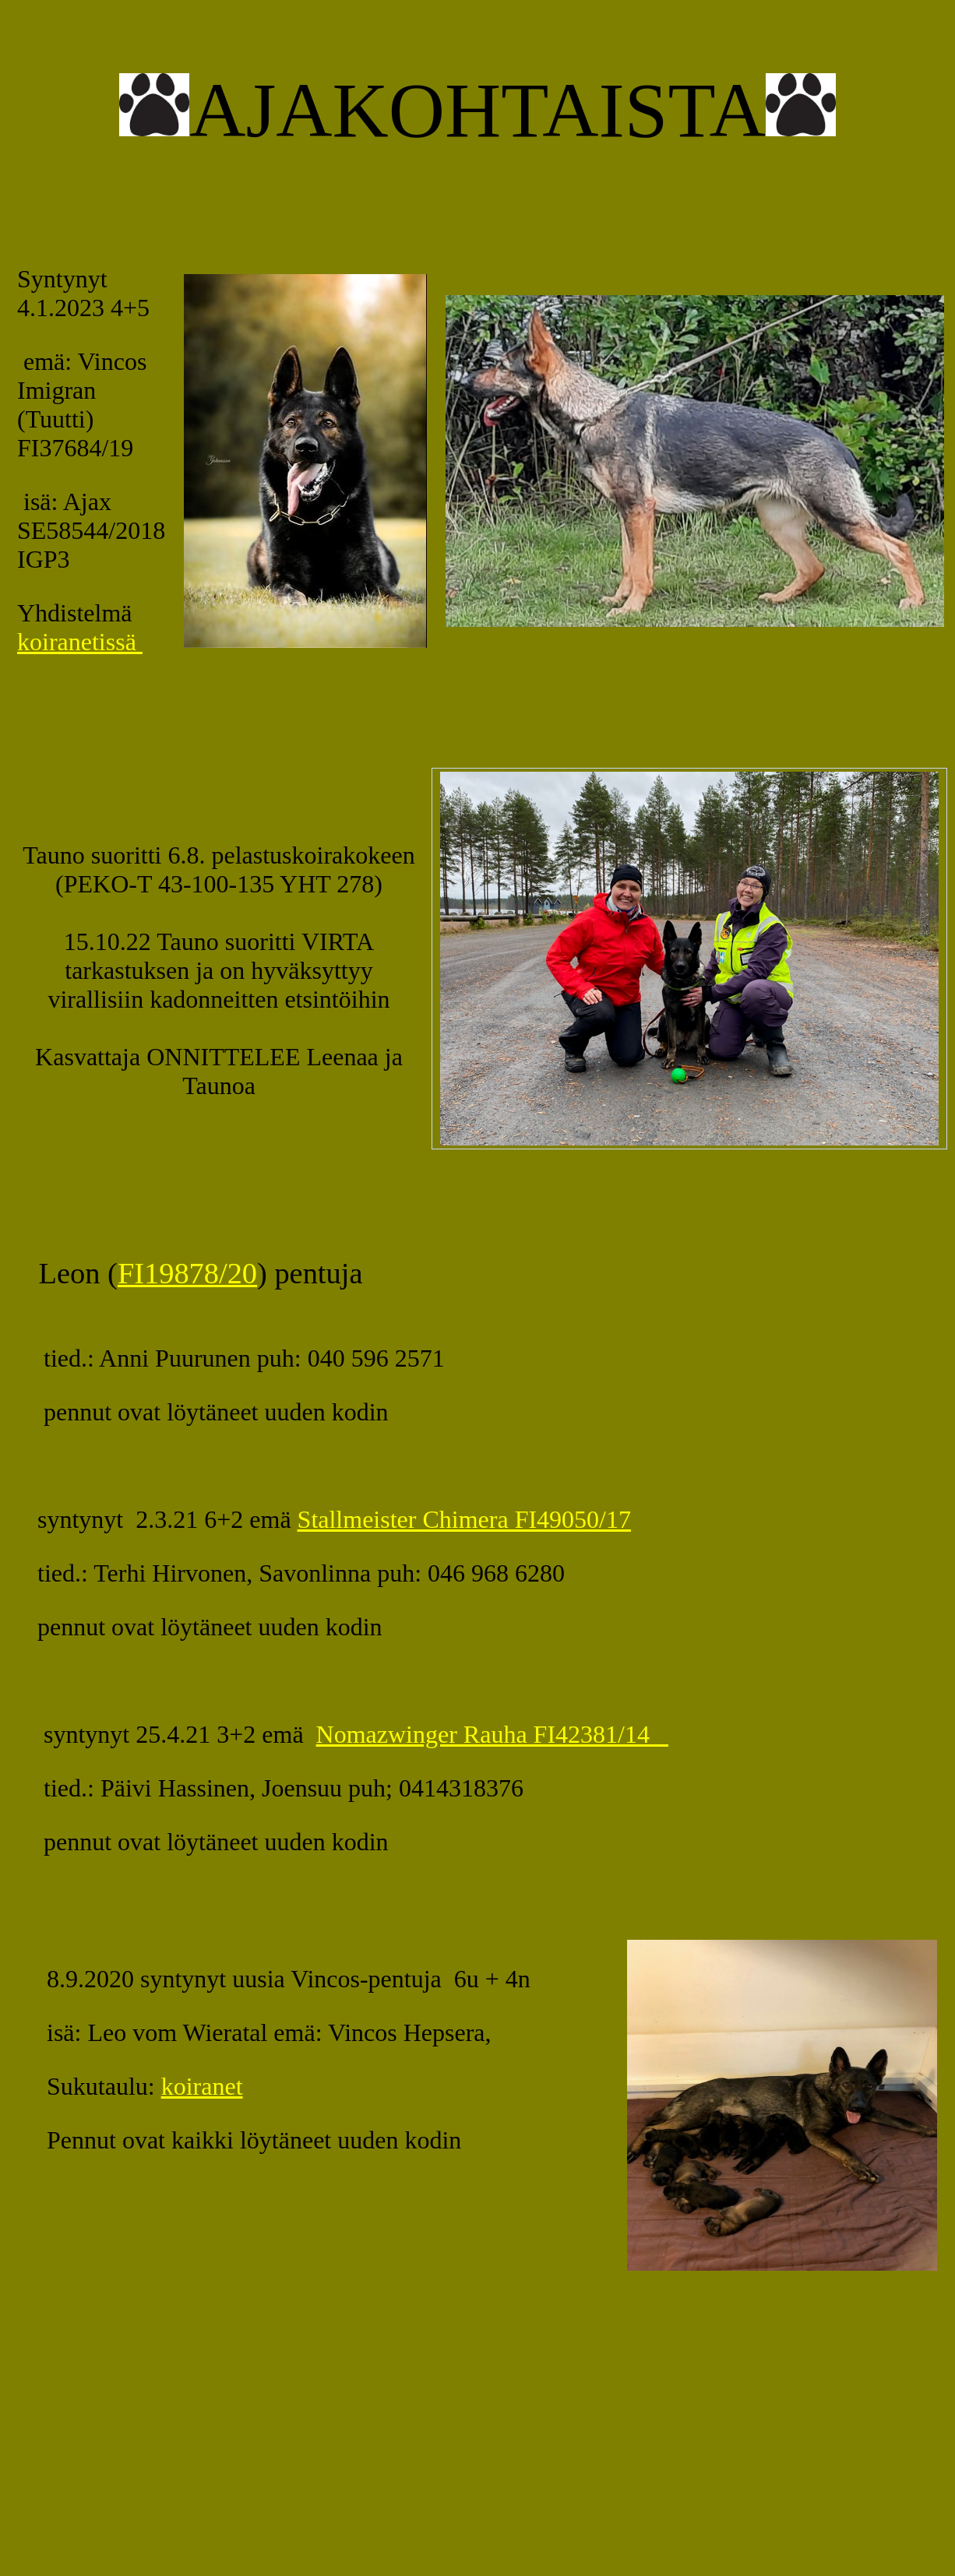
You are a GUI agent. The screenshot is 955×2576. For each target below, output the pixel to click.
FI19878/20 (187, 1273)
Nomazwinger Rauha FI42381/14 (492, 1734)
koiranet (202, 2086)
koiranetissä (80, 642)
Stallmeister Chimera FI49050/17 (464, 1519)
